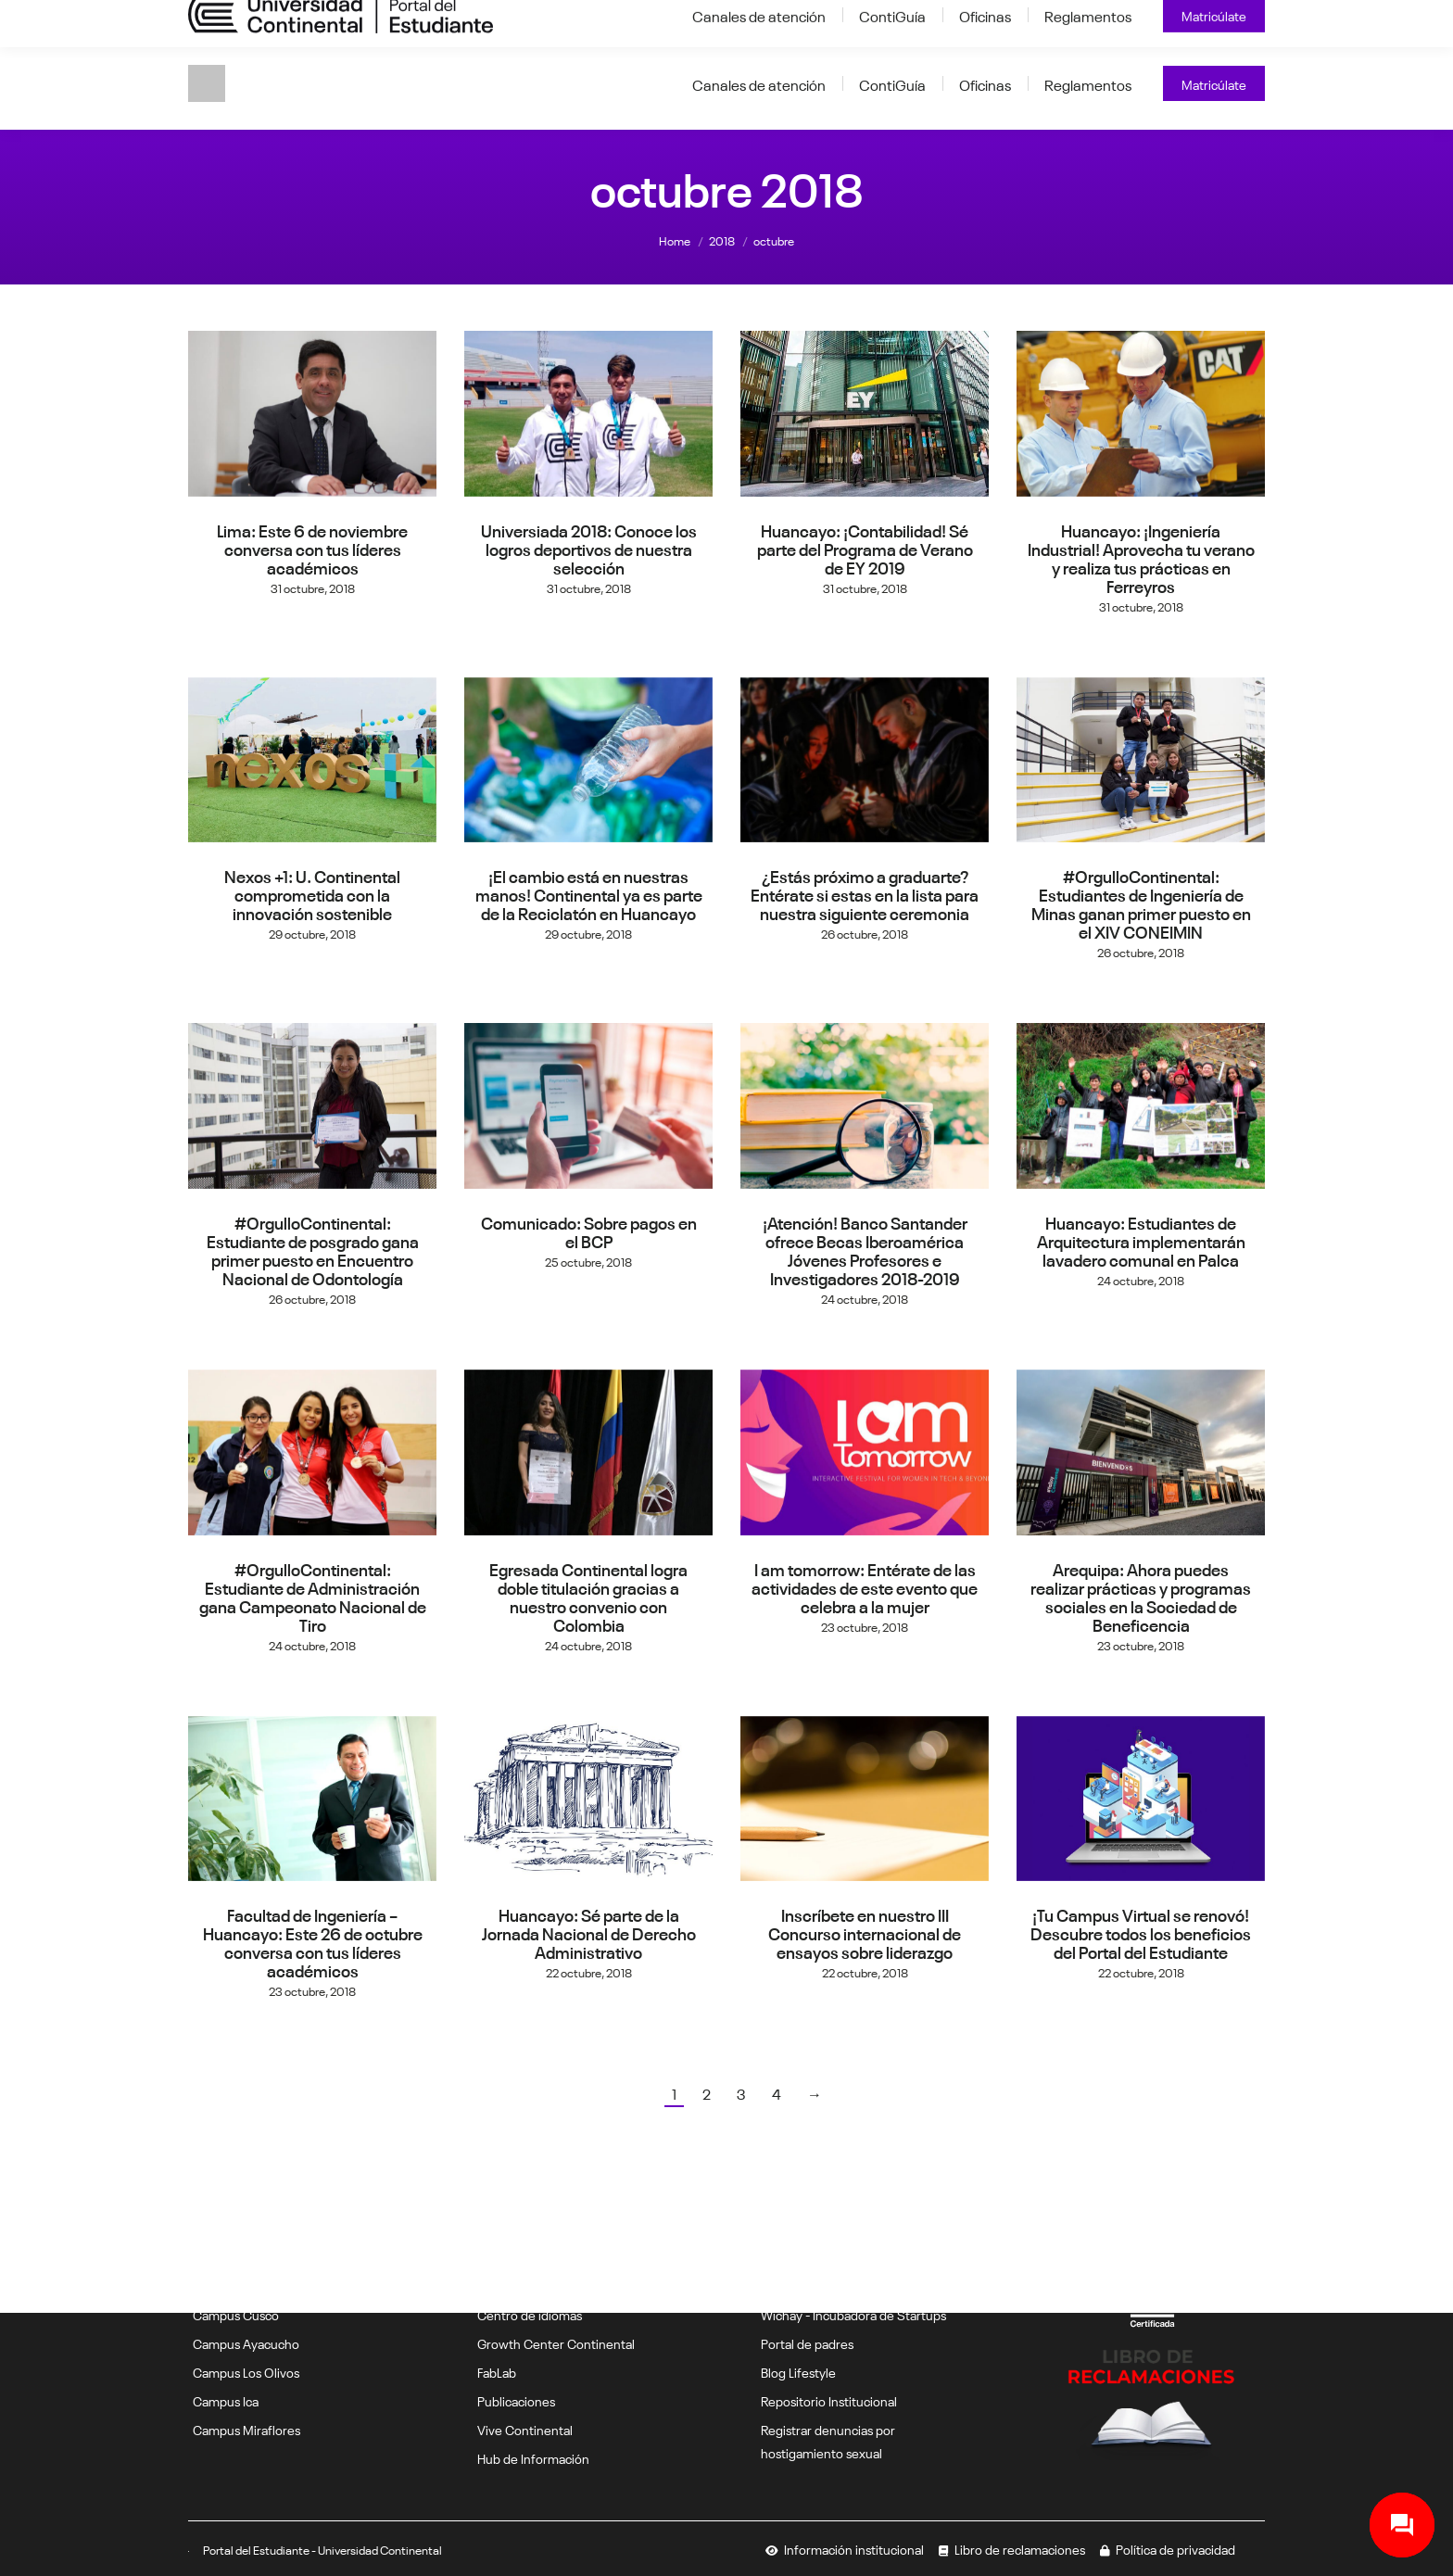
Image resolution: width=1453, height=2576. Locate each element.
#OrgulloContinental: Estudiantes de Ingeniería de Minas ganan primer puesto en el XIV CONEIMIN (1141, 902)
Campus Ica (226, 2400)
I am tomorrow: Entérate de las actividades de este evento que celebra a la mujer (865, 1586)
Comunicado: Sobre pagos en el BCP (589, 1230)
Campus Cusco (236, 2314)
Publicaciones (516, 2400)
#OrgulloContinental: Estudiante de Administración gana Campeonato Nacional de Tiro (312, 1595)
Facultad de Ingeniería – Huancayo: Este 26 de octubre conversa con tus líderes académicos (313, 1941)
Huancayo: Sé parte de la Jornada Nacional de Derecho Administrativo (589, 1932)
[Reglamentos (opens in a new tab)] (1088, 83)
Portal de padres (807, 2342)
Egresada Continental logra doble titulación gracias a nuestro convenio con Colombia (588, 1595)
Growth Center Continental (556, 2342)
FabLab (496, 2371)
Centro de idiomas (529, 2314)
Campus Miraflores (246, 2428)
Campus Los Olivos (246, 2371)
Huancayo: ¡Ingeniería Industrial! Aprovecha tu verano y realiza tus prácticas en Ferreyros (1141, 557)
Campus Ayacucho (246, 2342)
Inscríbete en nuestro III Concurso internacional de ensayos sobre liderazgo (864, 1932)
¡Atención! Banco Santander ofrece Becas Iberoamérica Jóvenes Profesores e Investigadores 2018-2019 (865, 1249)
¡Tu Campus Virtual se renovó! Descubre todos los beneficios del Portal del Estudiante (1140, 1932)
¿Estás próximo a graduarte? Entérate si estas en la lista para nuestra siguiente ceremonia (865, 893)
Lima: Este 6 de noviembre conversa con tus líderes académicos (312, 547)
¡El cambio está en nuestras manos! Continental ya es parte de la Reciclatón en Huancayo (588, 893)
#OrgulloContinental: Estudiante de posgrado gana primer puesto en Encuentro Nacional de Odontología (313, 1249)
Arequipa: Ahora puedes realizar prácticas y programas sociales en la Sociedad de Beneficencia (1140, 1595)
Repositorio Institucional (829, 2400)
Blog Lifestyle (798, 2371)
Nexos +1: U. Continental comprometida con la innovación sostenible (312, 893)
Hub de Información (533, 2457)
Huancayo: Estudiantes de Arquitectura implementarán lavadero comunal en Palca (1141, 1239)
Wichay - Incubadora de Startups (853, 2314)
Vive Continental (525, 2428)
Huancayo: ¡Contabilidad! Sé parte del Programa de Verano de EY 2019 (865, 547)
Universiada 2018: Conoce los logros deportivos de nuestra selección (589, 547)
